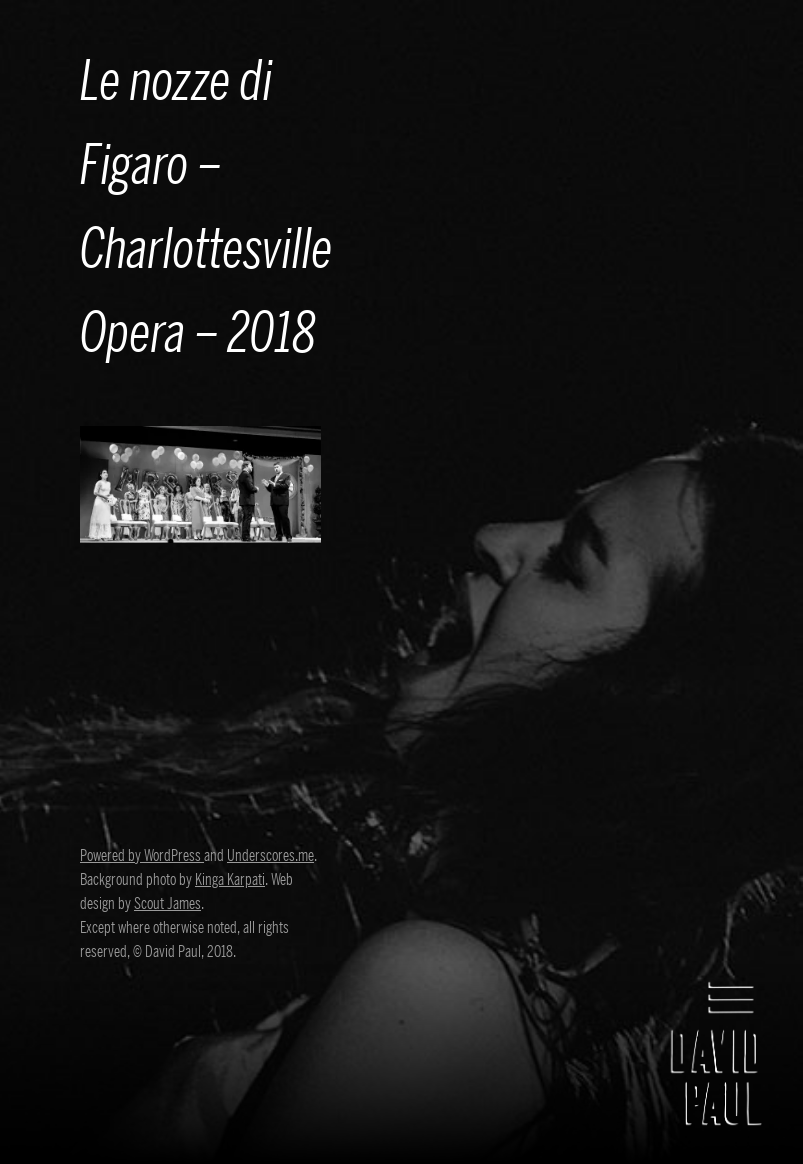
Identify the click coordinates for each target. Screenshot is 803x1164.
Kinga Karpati (230, 880)
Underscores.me (270, 856)
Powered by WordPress (142, 856)
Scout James (167, 904)
